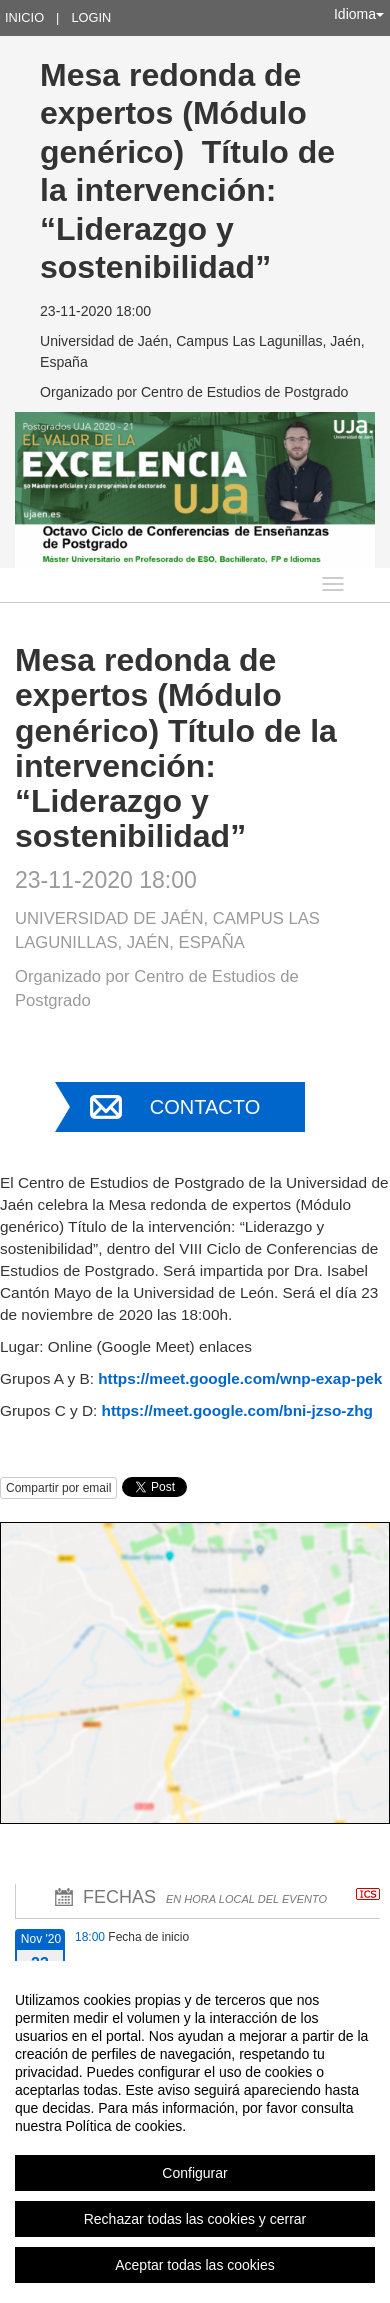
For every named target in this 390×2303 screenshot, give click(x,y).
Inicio (24, 17)
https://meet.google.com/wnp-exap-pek (240, 1378)
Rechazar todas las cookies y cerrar (195, 2219)
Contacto (205, 1107)
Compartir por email (58, 1488)
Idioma (359, 14)
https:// (127, 1410)
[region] (195, 2132)
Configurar (194, 2173)
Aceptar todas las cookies (195, 2265)
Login (91, 17)
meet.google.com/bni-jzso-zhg (263, 1410)
